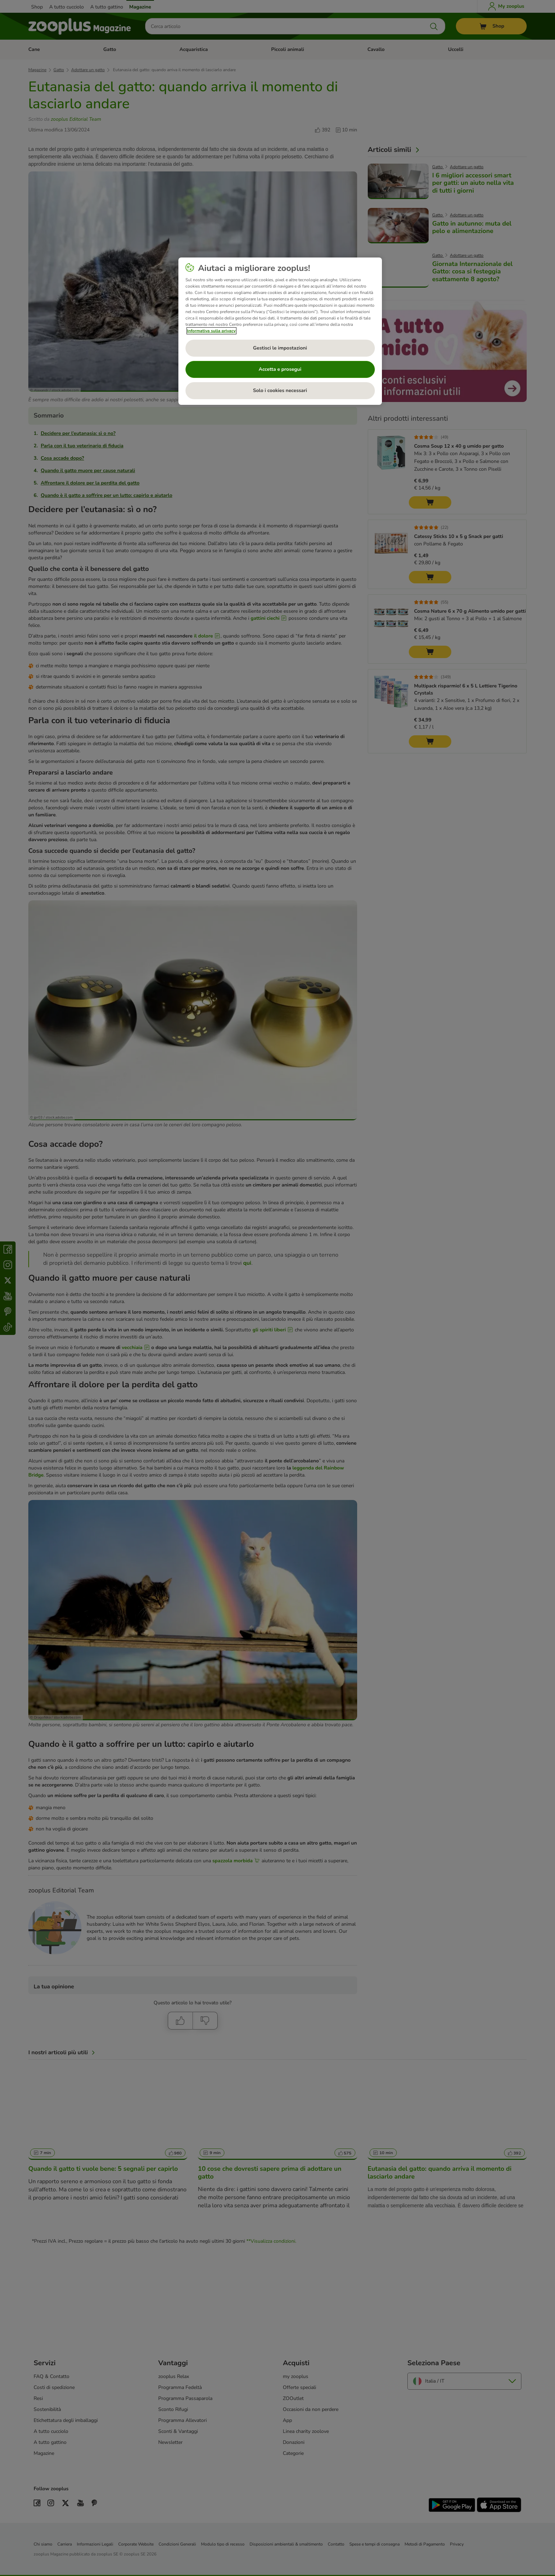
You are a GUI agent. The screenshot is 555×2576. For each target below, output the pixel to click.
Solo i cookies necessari (280, 390)
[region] (280, 331)
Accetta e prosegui (280, 369)
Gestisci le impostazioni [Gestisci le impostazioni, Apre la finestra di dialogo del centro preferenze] (280, 348)
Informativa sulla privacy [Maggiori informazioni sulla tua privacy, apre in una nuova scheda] (211, 331)
